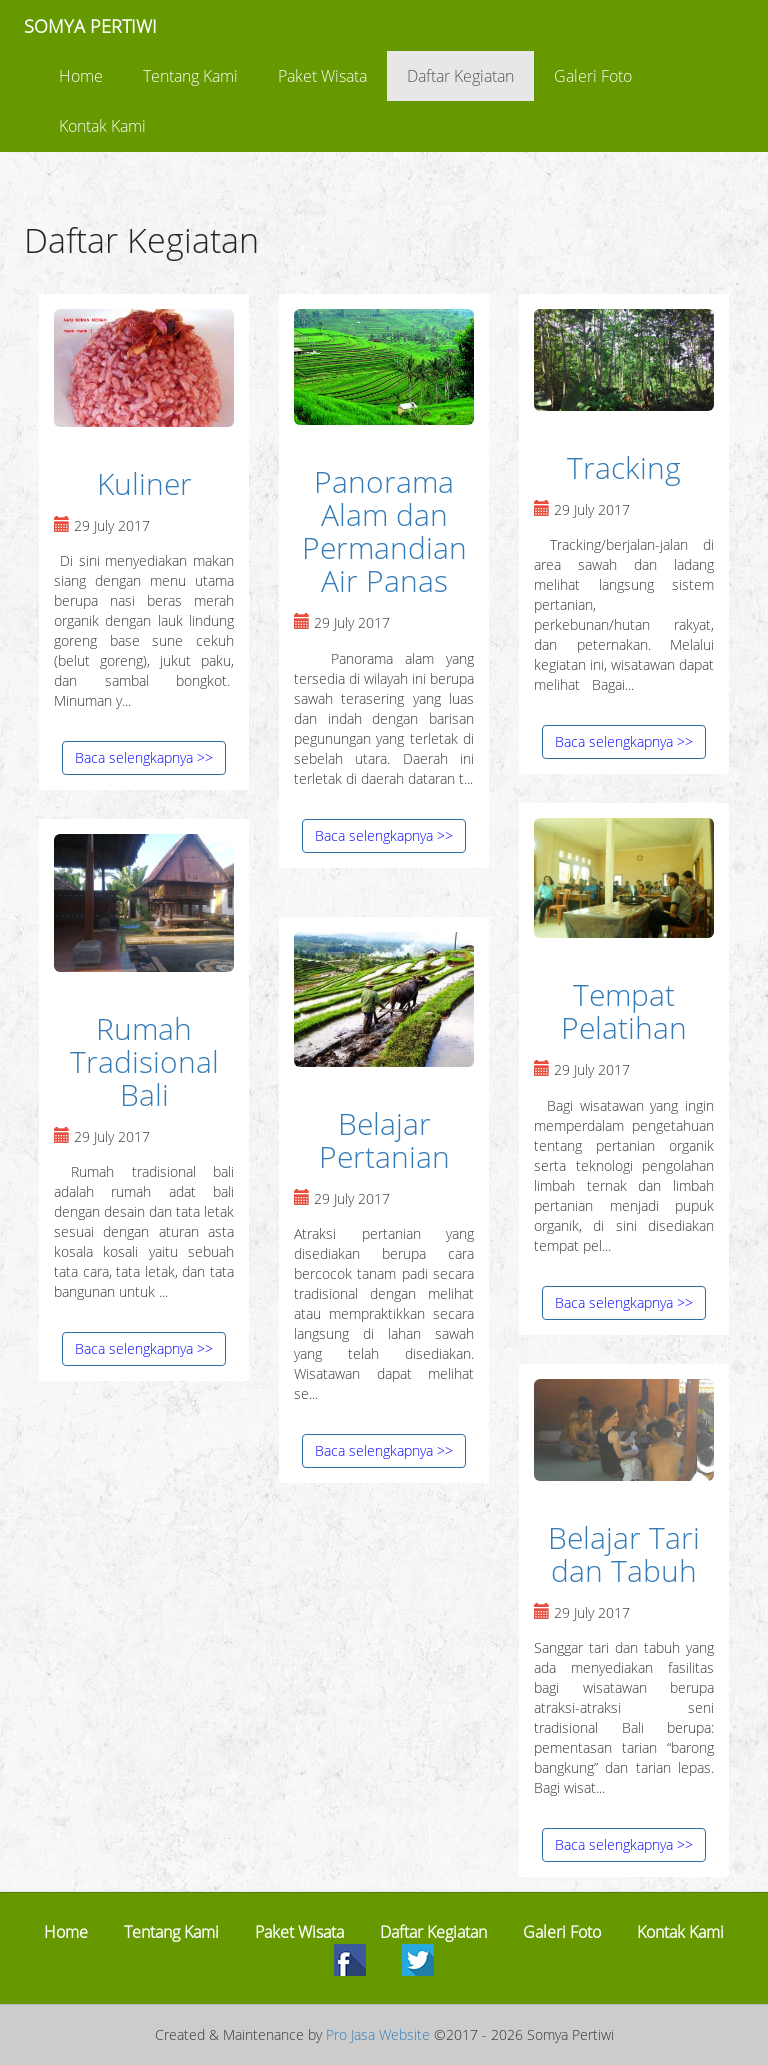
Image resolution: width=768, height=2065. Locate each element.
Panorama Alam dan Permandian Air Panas (384, 531)
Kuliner (144, 483)
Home (81, 76)
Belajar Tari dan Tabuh (624, 1554)
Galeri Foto (593, 76)
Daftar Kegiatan (460, 76)
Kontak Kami (102, 126)
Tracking (624, 467)
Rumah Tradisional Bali (144, 1061)
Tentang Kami (190, 76)
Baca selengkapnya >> (144, 757)
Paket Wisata (322, 76)
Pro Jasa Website (378, 2034)
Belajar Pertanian (384, 1140)
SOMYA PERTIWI (90, 26)
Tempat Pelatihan (624, 1011)
